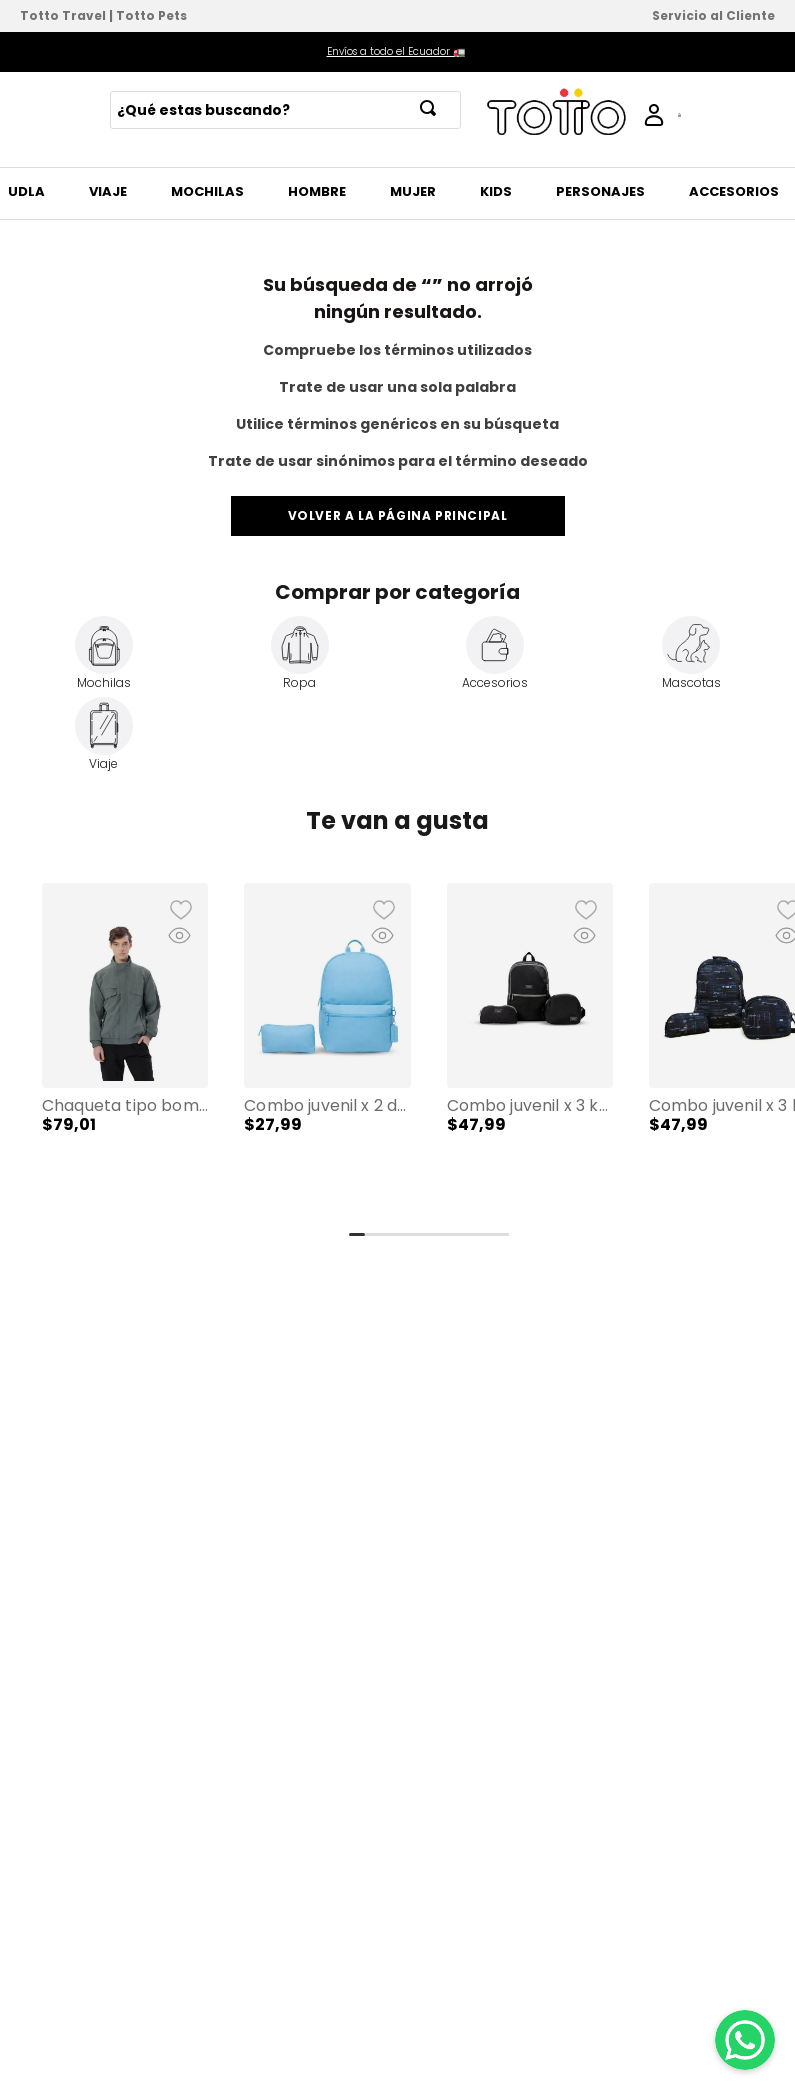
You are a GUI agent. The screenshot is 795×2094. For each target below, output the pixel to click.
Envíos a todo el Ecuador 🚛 (396, 51)
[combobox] (285, 110)
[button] (125, 1050)
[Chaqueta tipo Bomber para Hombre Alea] (125, 1050)
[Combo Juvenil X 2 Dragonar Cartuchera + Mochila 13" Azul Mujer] (327, 1050)
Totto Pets (151, 15)
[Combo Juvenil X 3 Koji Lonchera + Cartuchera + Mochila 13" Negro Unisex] (530, 1050)
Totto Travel (63, 15)
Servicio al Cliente (713, 15)
